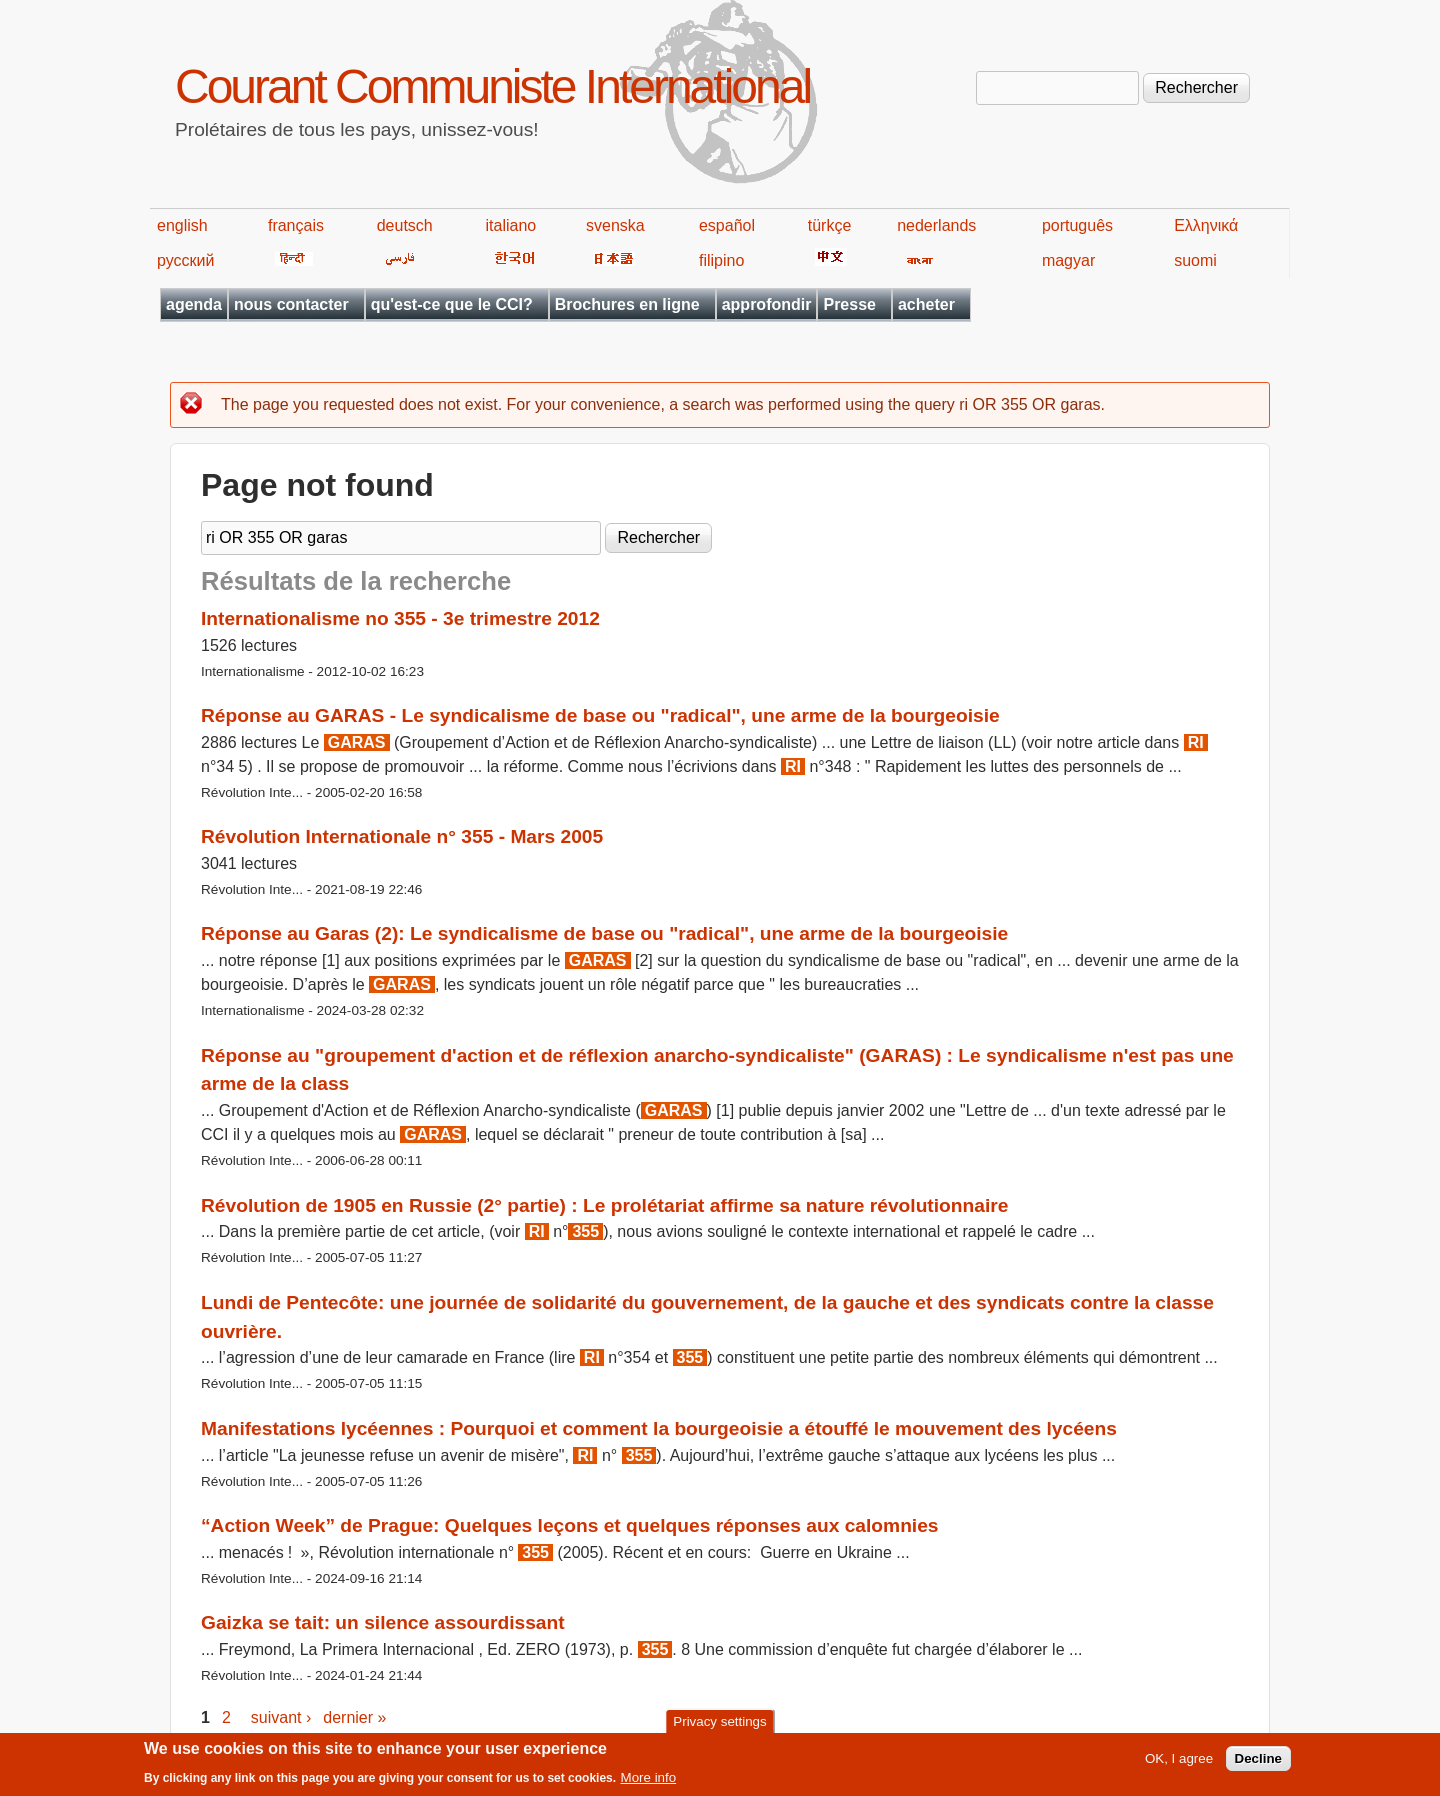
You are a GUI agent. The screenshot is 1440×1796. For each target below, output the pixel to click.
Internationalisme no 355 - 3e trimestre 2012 (400, 618)
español (727, 225)
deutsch (405, 225)
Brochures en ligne (627, 304)
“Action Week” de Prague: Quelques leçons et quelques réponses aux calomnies (570, 1525)
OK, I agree (1179, 1762)
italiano (511, 225)
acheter (926, 304)
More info (649, 1781)
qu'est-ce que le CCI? (452, 304)
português (1077, 225)
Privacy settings (719, 1724)
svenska (615, 225)
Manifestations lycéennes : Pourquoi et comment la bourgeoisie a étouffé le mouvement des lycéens (659, 1428)
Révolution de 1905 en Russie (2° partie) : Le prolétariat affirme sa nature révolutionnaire (604, 1205)
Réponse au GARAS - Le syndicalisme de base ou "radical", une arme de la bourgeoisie (600, 715)
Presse (849, 304)
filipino (721, 260)
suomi (1195, 260)
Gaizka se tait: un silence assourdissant (383, 1622)
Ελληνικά (1206, 225)
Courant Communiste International (492, 86)
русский (185, 260)
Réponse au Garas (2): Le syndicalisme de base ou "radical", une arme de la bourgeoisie (604, 933)
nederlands (936, 225)
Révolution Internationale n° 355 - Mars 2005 (402, 836)
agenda (194, 304)
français (296, 225)
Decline (1258, 1762)
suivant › (281, 1717)
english (182, 225)
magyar (1068, 260)
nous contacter (291, 304)
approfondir (767, 304)
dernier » (354, 1717)
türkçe (830, 225)
